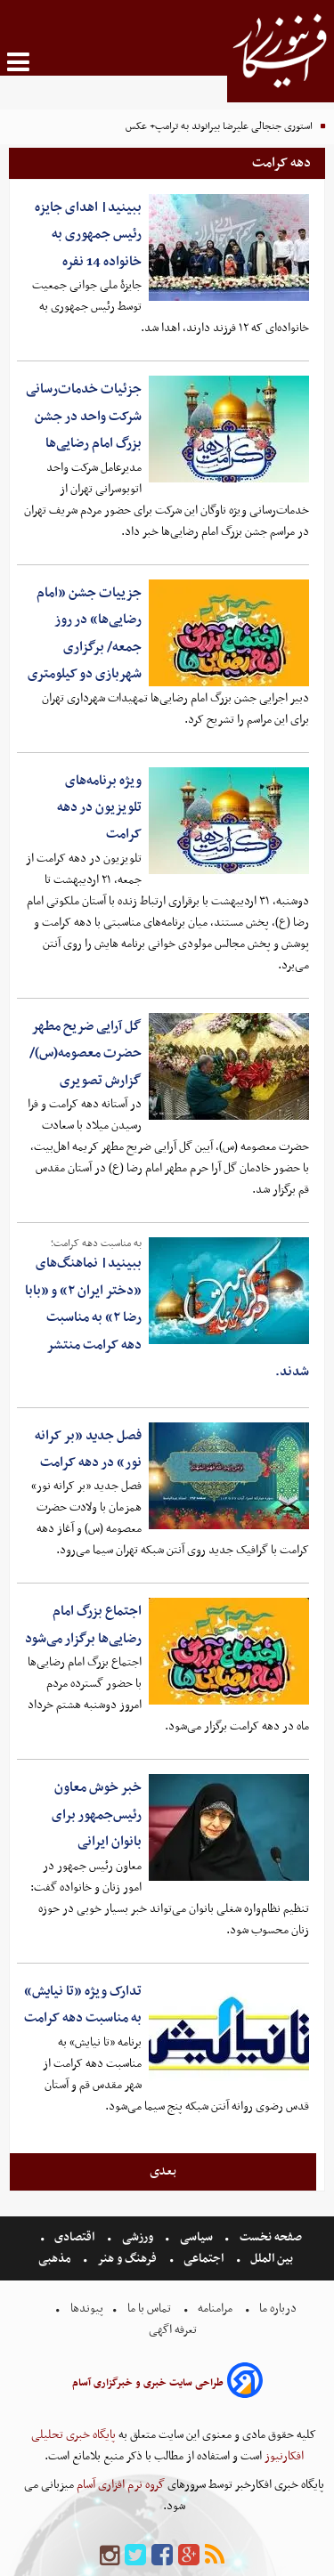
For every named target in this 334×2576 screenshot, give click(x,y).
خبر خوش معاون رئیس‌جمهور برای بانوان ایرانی (97, 1814)
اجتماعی (203, 2258)
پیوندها (85, 2308)
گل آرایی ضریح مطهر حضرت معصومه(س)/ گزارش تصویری (85, 1053)
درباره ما (278, 2308)
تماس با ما (149, 2308)
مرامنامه (215, 2308)
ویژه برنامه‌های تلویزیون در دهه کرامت (99, 808)
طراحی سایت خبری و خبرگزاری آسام (148, 2383)
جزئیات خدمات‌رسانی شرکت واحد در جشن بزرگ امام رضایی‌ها (84, 416)
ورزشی (137, 2237)
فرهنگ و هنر (127, 2258)
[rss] (214, 2556)
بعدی (163, 2171)
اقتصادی (74, 2237)
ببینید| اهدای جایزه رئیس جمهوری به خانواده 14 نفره (88, 234)
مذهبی (56, 2258)
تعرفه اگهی (174, 2330)
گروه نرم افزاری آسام (119, 2485)
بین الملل (272, 2258)
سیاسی (196, 2237)
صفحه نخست (269, 2237)
